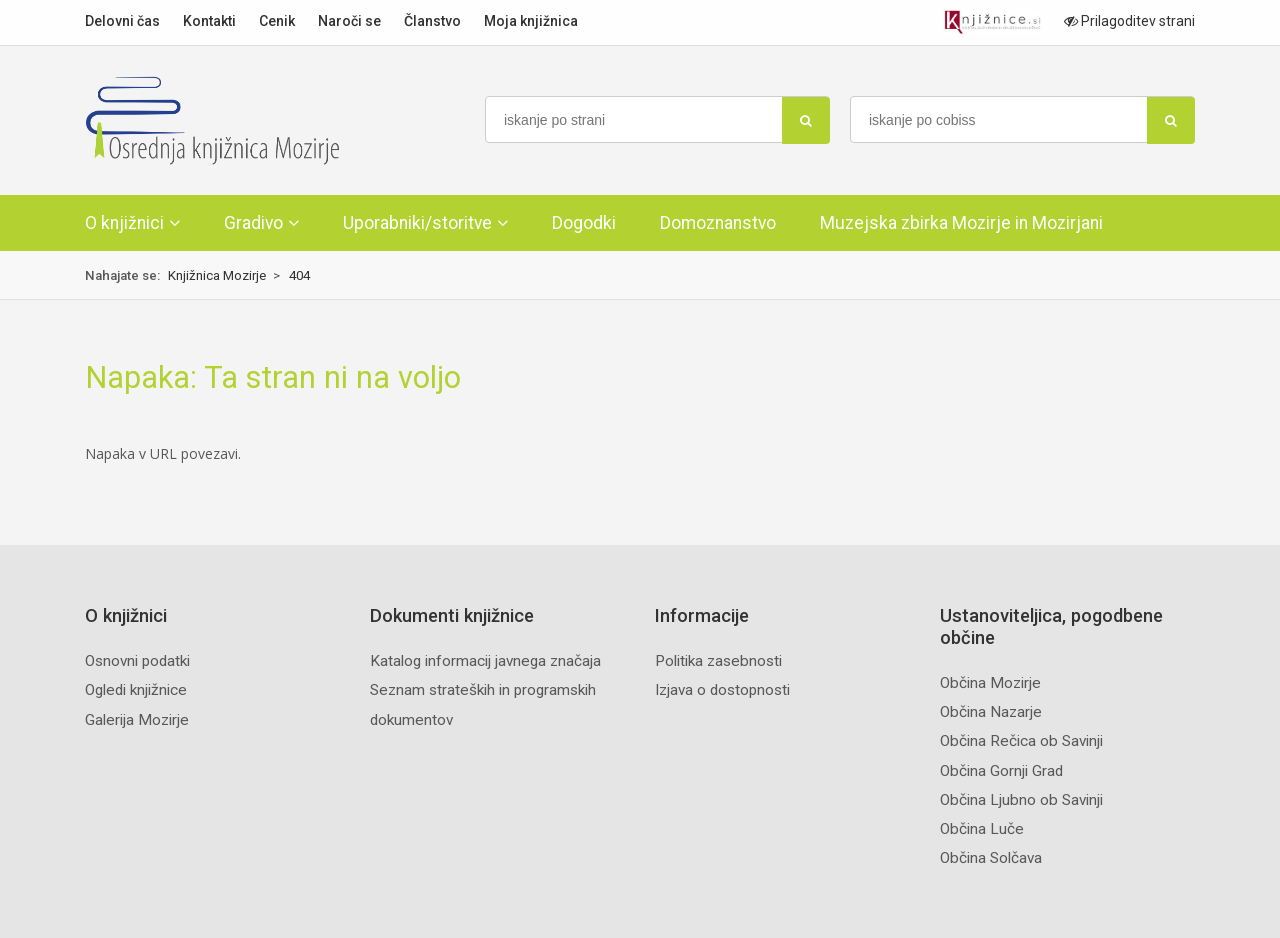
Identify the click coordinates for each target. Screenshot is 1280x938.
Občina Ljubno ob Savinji (1021, 800)
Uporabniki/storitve (417, 223)
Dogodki (584, 223)
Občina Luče (982, 829)
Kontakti (209, 21)
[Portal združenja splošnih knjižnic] (992, 22)
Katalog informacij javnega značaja (485, 661)
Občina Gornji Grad (1001, 771)
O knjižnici (124, 223)
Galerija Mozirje (137, 720)
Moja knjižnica (531, 21)
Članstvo (432, 21)
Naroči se (349, 21)
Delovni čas (122, 21)
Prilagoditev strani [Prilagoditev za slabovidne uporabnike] (1129, 21)
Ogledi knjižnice (136, 690)
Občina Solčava (991, 858)
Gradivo (253, 223)
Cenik (277, 21)
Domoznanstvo (718, 223)
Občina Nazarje (991, 712)
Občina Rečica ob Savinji (1021, 741)
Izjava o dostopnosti (722, 690)
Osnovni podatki (137, 661)
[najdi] (806, 120)
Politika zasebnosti (718, 661)
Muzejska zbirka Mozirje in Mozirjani (961, 223)
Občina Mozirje (990, 683)
